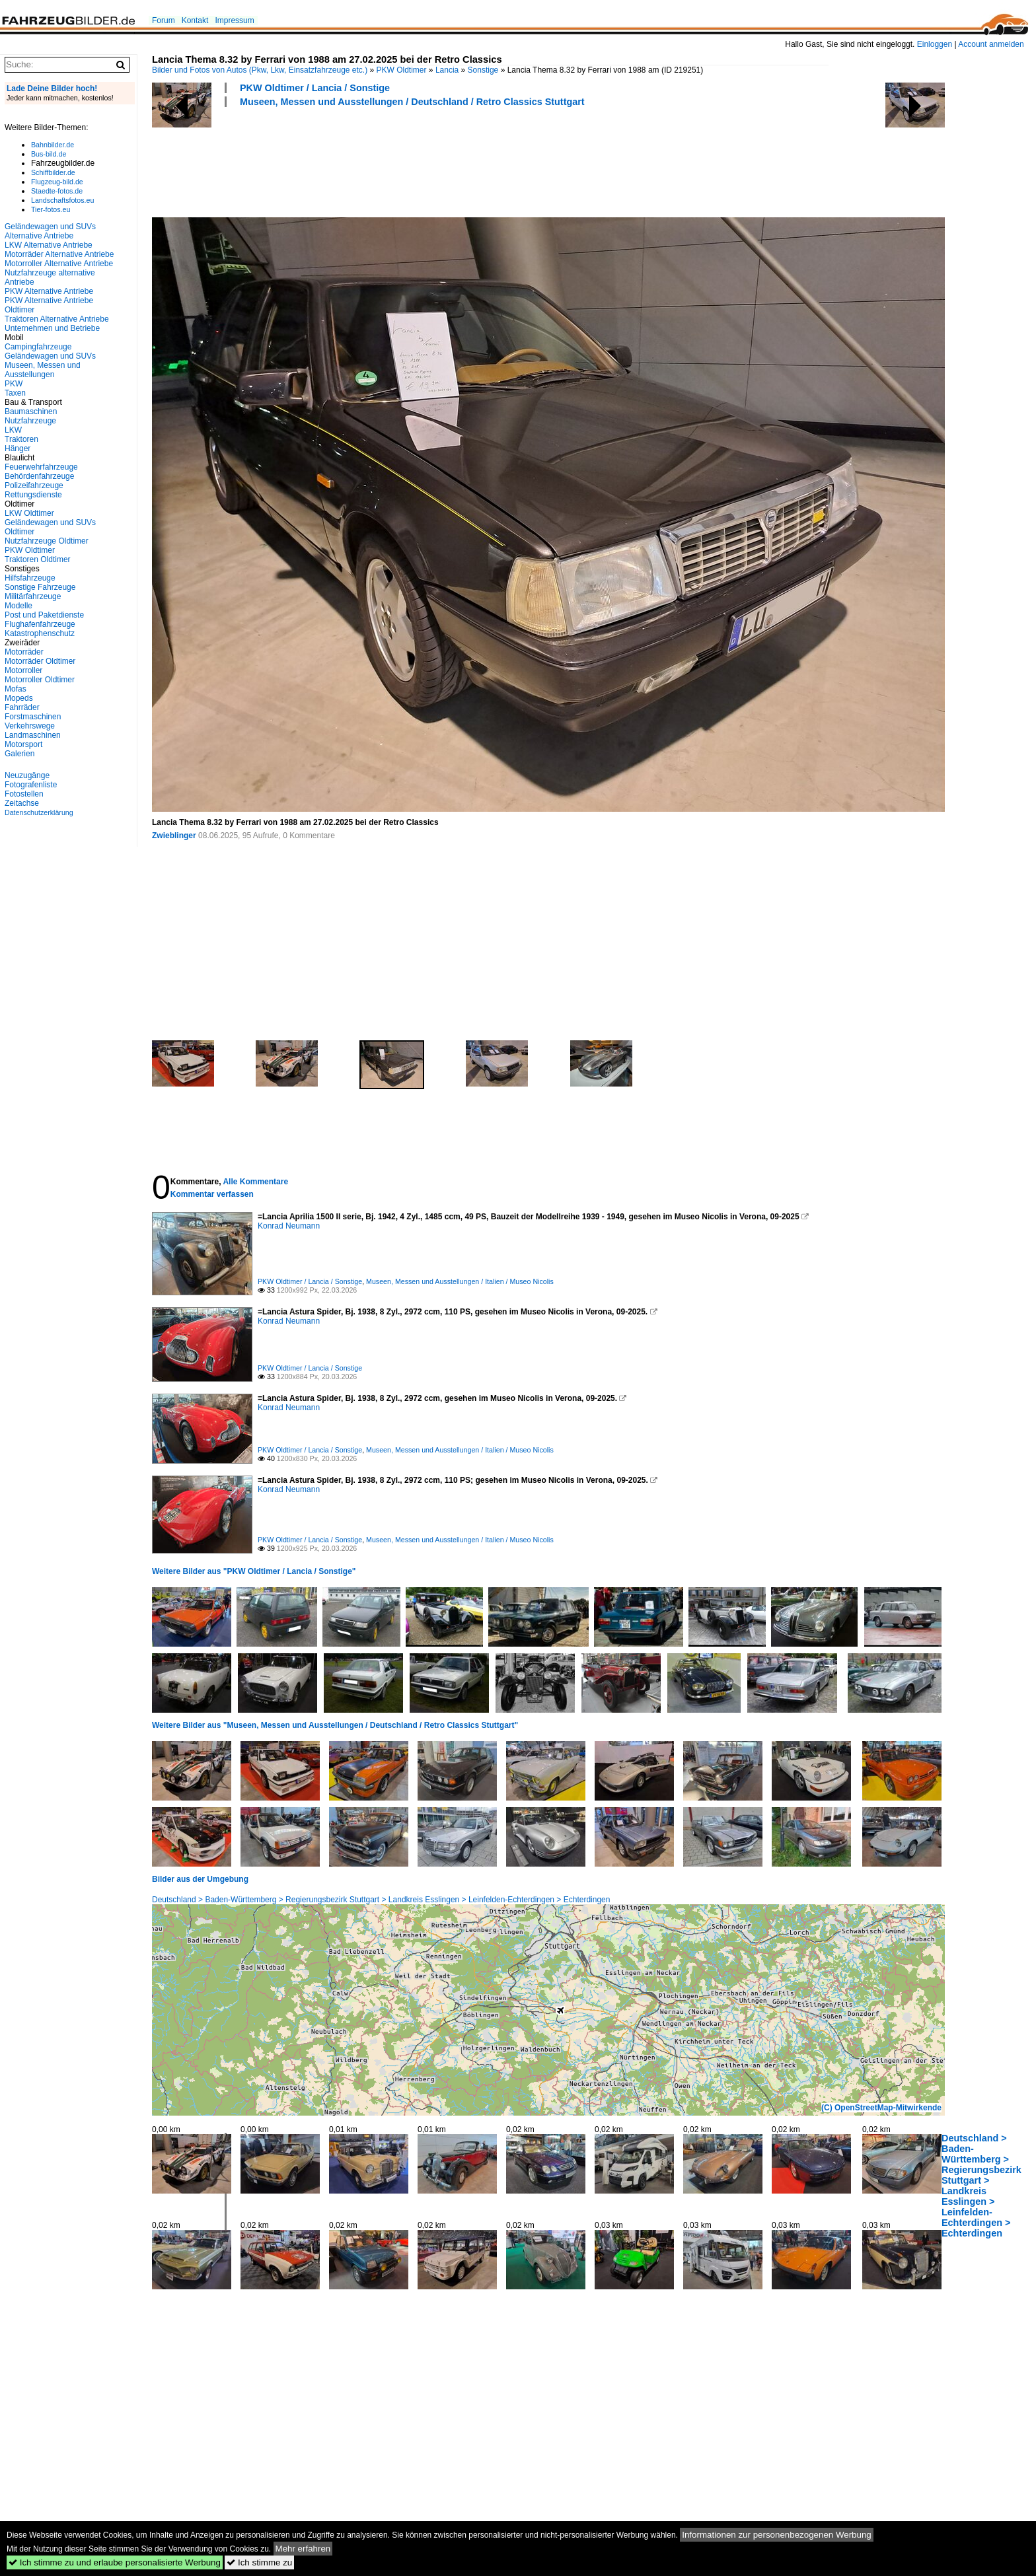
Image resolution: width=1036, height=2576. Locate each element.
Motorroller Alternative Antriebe (59, 263)
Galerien (19, 753)
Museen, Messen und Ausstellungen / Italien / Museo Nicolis (460, 1281)
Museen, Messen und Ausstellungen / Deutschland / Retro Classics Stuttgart (412, 101)
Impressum (234, 20)
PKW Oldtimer (402, 70)
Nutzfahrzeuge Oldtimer (47, 541)
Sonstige (483, 70)
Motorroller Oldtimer (40, 679)
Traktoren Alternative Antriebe (57, 319)
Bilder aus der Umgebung (200, 1879)
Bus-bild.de (48, 154)
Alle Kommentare (255, 1181)
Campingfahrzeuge (38, 346)
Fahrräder (22, 707)
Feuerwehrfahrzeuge (41, 467)
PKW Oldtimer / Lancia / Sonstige (315, 88)
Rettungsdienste (33, 494)
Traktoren (21, 439)
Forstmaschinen (33, 716)
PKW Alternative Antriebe (49, 291)
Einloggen (934, 44)
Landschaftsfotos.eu (62, 200)
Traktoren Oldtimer (38, 559)
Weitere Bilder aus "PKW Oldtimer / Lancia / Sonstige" (254, 1571)
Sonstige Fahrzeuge (40, 587)
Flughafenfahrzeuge (40, 624)
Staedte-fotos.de (57, 191)
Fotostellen (24, 794)
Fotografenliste (31, 784)
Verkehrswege (30, 726)
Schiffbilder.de (53, 172)
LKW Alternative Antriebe (48, 245)
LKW (13, 430)
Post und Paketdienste (44, 615)
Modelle (18, 605)
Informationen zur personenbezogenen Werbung (776, 2535)
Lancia (447, 70)
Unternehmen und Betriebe (52, 328)
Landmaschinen (33, 735)
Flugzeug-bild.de (57, 182)
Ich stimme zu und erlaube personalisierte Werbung (115, 2562)
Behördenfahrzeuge (39, 476)
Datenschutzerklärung (39, 812)
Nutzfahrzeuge (30, 420)
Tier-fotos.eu (50, 209)
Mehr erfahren (303, 2549)
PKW (13, 383)
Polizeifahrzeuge (34, 485)
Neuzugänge (27, 775)
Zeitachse (22, 803)
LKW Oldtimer (29, 513)
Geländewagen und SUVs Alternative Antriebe (50, 231)
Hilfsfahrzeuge (30, 578)
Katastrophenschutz (40, 633)
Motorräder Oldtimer (40, 661)
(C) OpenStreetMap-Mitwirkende (881, 2107)
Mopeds (19, 698)
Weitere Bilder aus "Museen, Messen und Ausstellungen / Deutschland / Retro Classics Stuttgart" (335, 1725)
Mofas (15, 689)
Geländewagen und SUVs (50, 356)
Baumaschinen (31, 411)
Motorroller (23, 670)
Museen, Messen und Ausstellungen (43, 370)
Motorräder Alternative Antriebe (59, 254)
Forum (163, 20)
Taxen (15, 393)
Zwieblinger (174, 835)
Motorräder (24, 652)
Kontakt (195, 20)
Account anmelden (990, 44)
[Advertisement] (392, 160)
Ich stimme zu (259, 2562)
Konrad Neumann (289, 1226)
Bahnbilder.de (52, 145)
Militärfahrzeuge (33, 596)
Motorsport (23, 744)
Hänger (17, 448)
